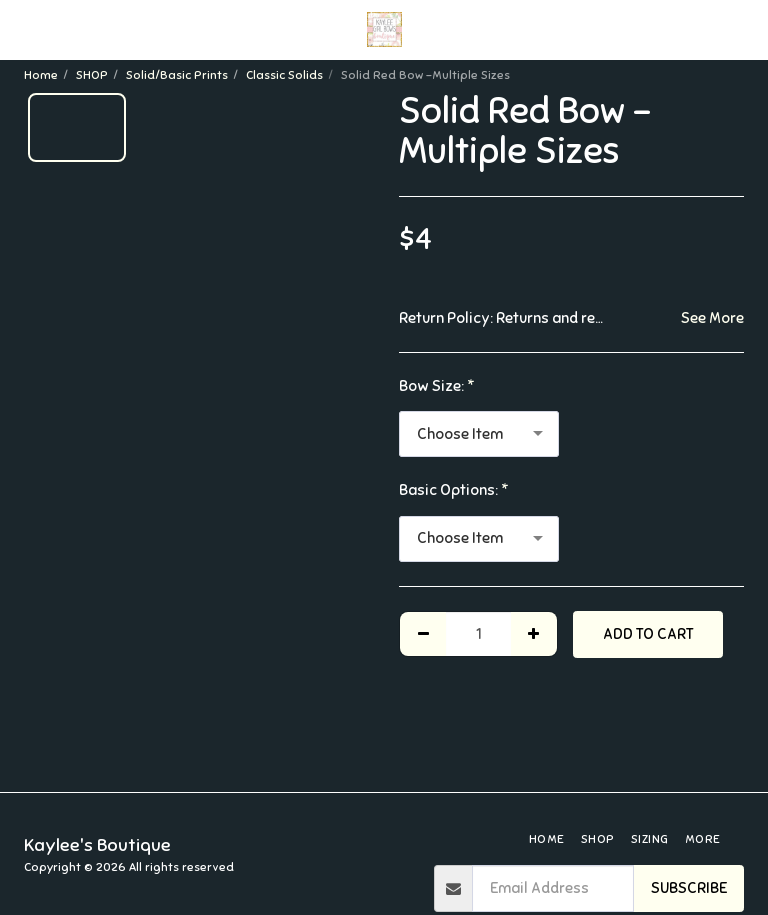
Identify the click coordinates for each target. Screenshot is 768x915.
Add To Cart (648, 634)
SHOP (92, 75)
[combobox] (479, 434)
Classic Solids (284, 75)
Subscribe (689, 888)
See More (712, 318)
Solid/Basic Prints (177, 75)
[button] (22, 28)
